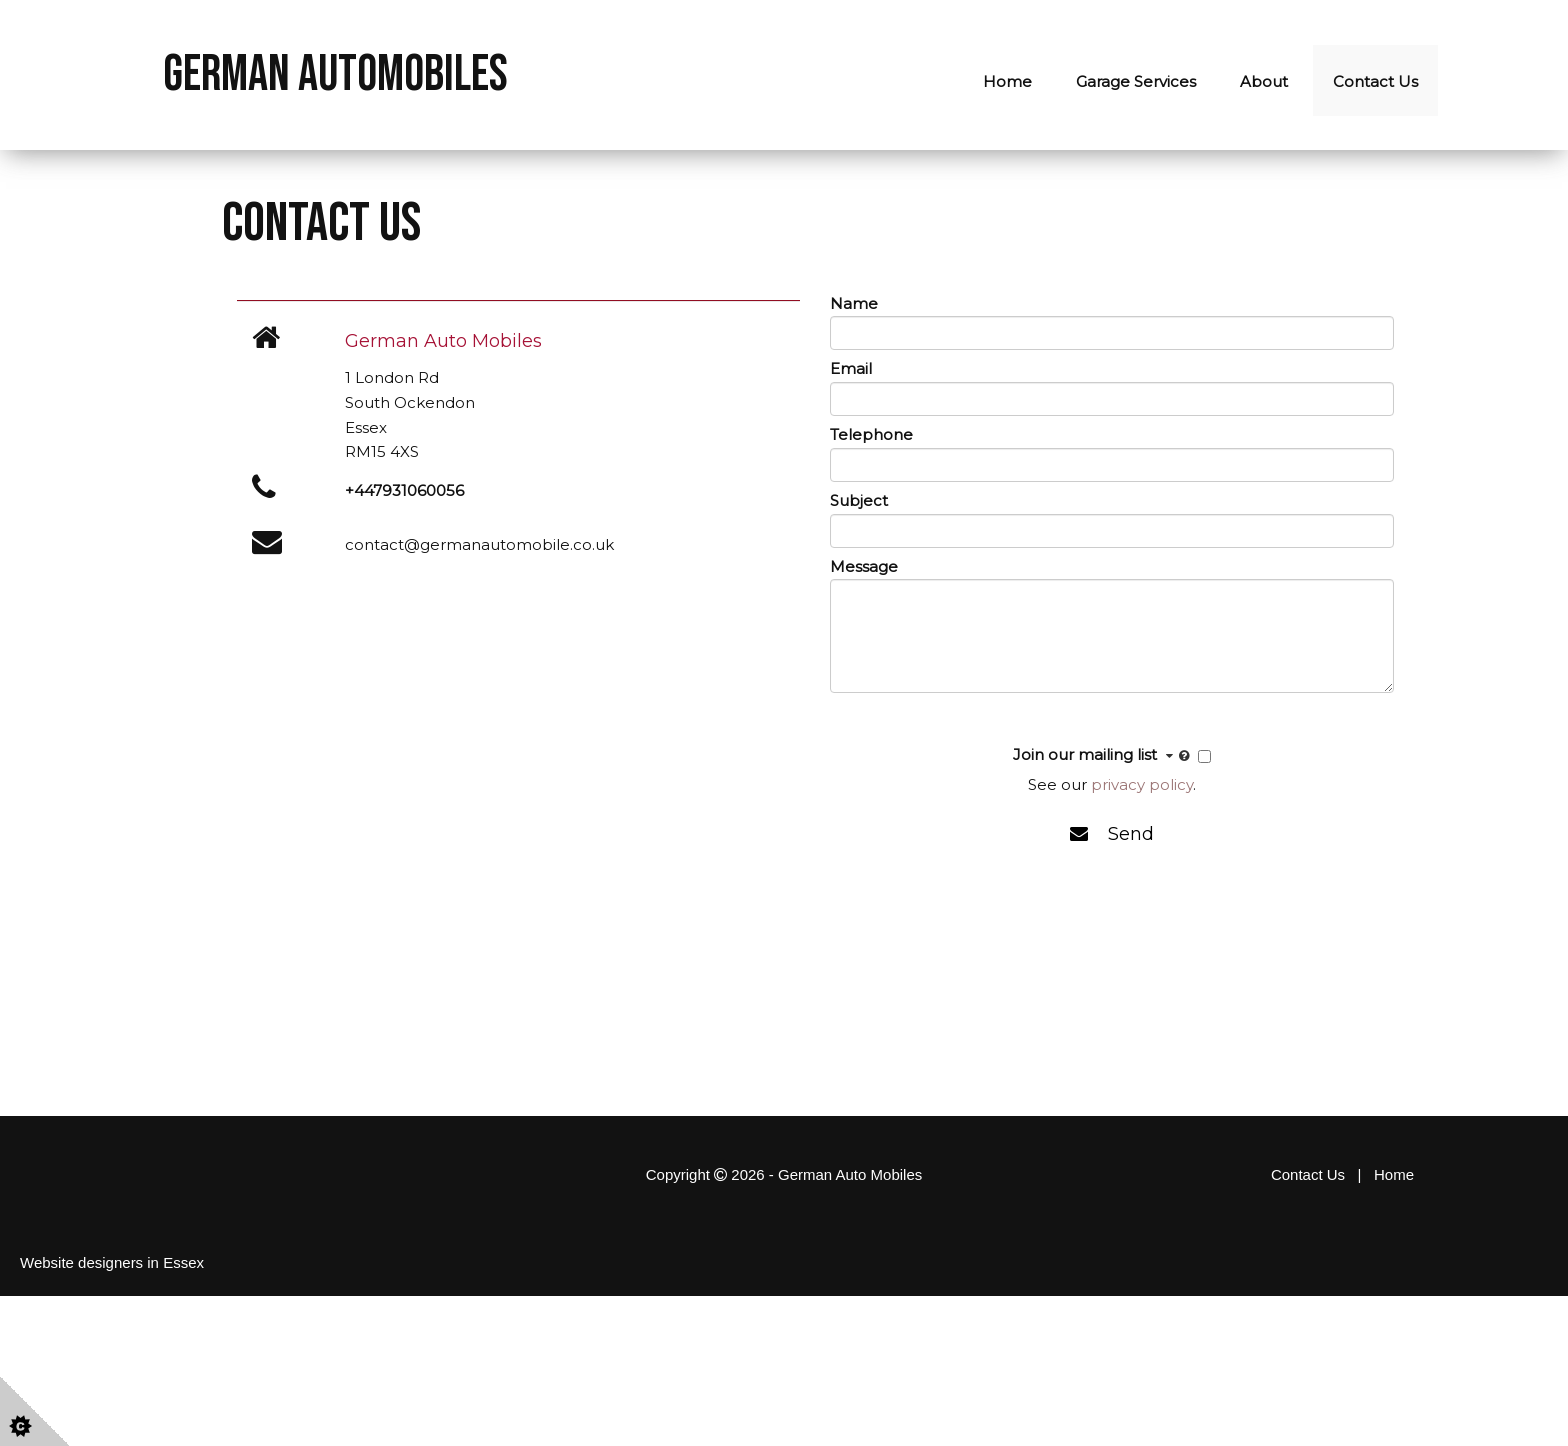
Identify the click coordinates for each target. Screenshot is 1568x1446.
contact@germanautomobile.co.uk (479, 544)
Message (864, 566)
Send (1112, 834)
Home (1007, 81)
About (1264, 81)
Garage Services (1136, 81)
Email (851, 368)
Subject (859, 500)
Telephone (871, 434)
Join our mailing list (1103, 755)
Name (854, 303)
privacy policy (1142, 784)
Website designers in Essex (112, 1262)
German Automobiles (335, 75)
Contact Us (1375, 81)
